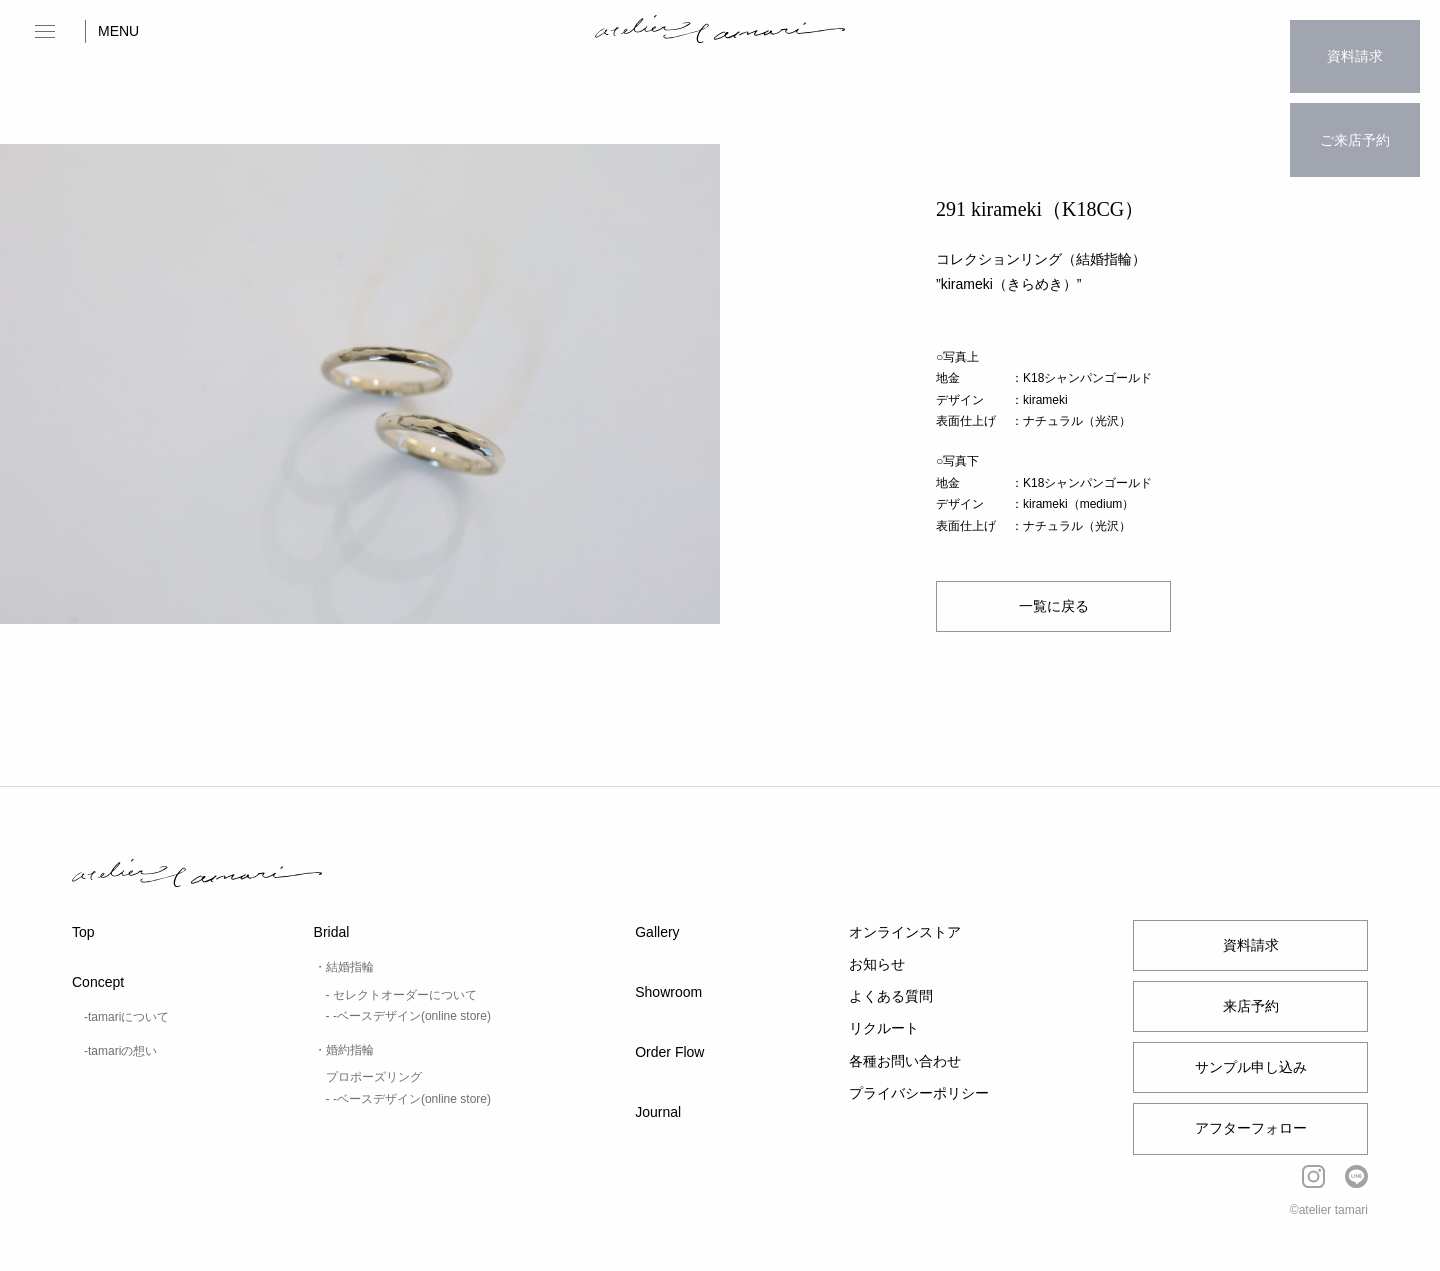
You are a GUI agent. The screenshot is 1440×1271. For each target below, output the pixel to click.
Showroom (668, 992)
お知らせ (877, 964)
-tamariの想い (120, 1051)
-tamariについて (126, 1017)
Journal (658, 1112)
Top (83, 932)
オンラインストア (905, 932)
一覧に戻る (1054, 605)
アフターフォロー (1251, 1128)
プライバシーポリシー (919, 1093)
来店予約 (1251, 1006)
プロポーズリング (374, 1077)
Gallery (657, 932)
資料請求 (1355, 45)
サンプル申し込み (1251, 1067)
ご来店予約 (1355, 106)
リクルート (884, 1028)
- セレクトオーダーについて (401, 995)
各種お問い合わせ (905, 1061)
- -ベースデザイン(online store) (408, 1016)
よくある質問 (891, 996)
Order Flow (669, 1052)
